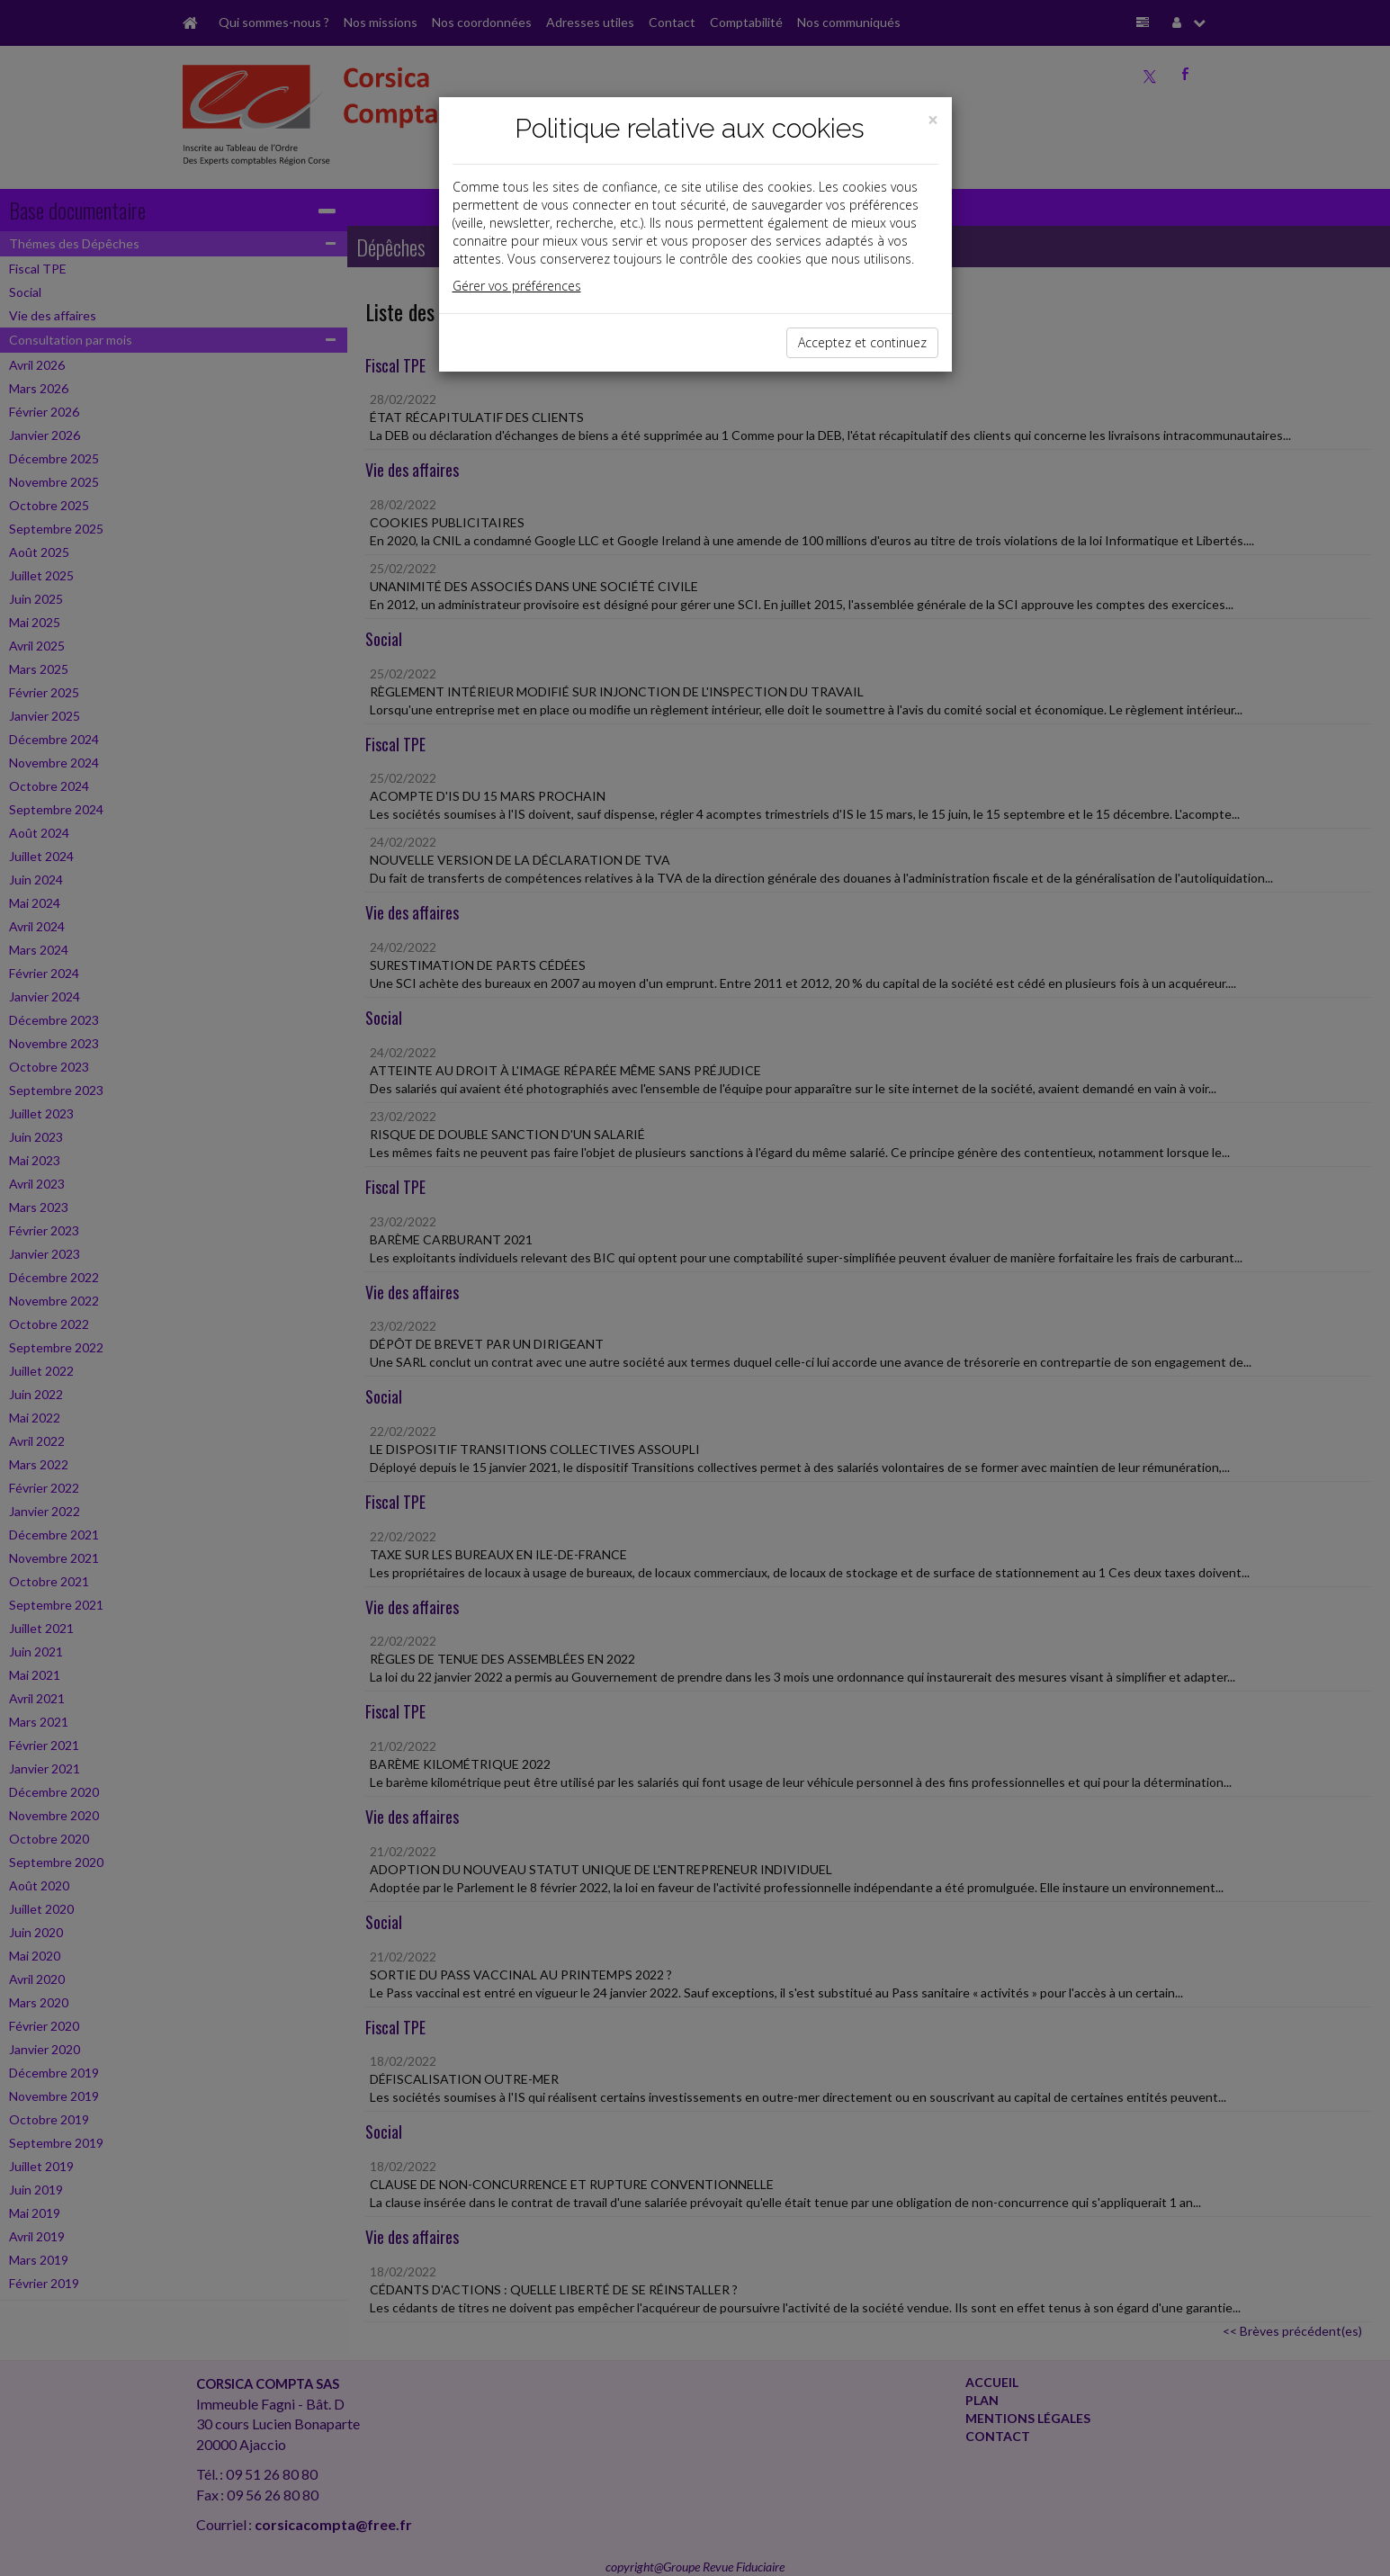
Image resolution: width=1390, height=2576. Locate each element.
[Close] (933, 120)
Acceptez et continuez (862, 342)
